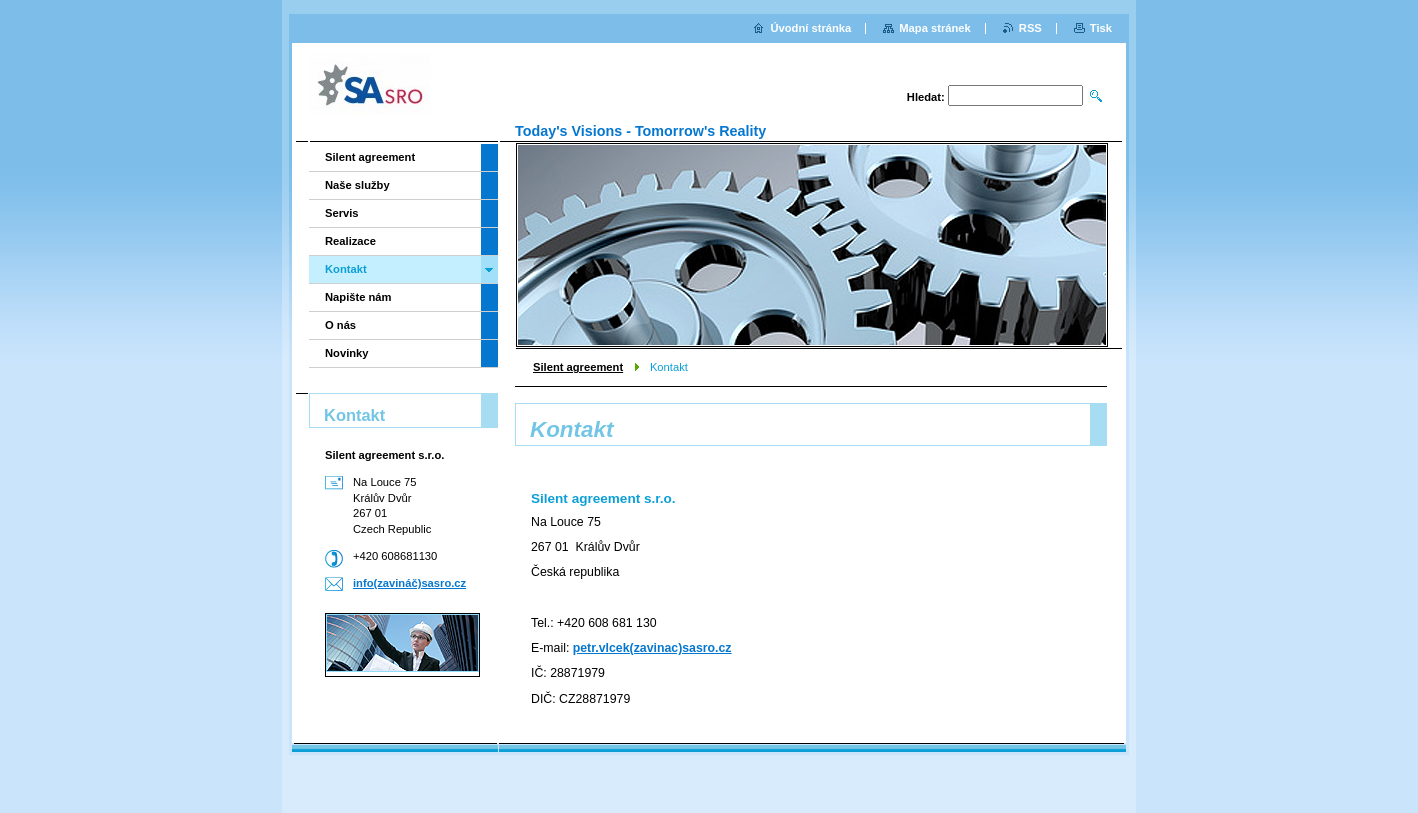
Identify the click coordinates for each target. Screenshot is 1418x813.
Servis (342, 213)
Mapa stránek (935, 28)
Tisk (1101, 28)
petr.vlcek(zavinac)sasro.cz (652, 648)
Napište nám (358, 297)
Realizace (350, 241)
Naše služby (357, 185)
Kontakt (346, 269)
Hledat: (926, 97)
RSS (1030, 28)
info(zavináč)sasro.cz (409, 583)
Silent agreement (578, 367)
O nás (340, 325)
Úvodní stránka (810, 28)
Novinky (347, 353)
